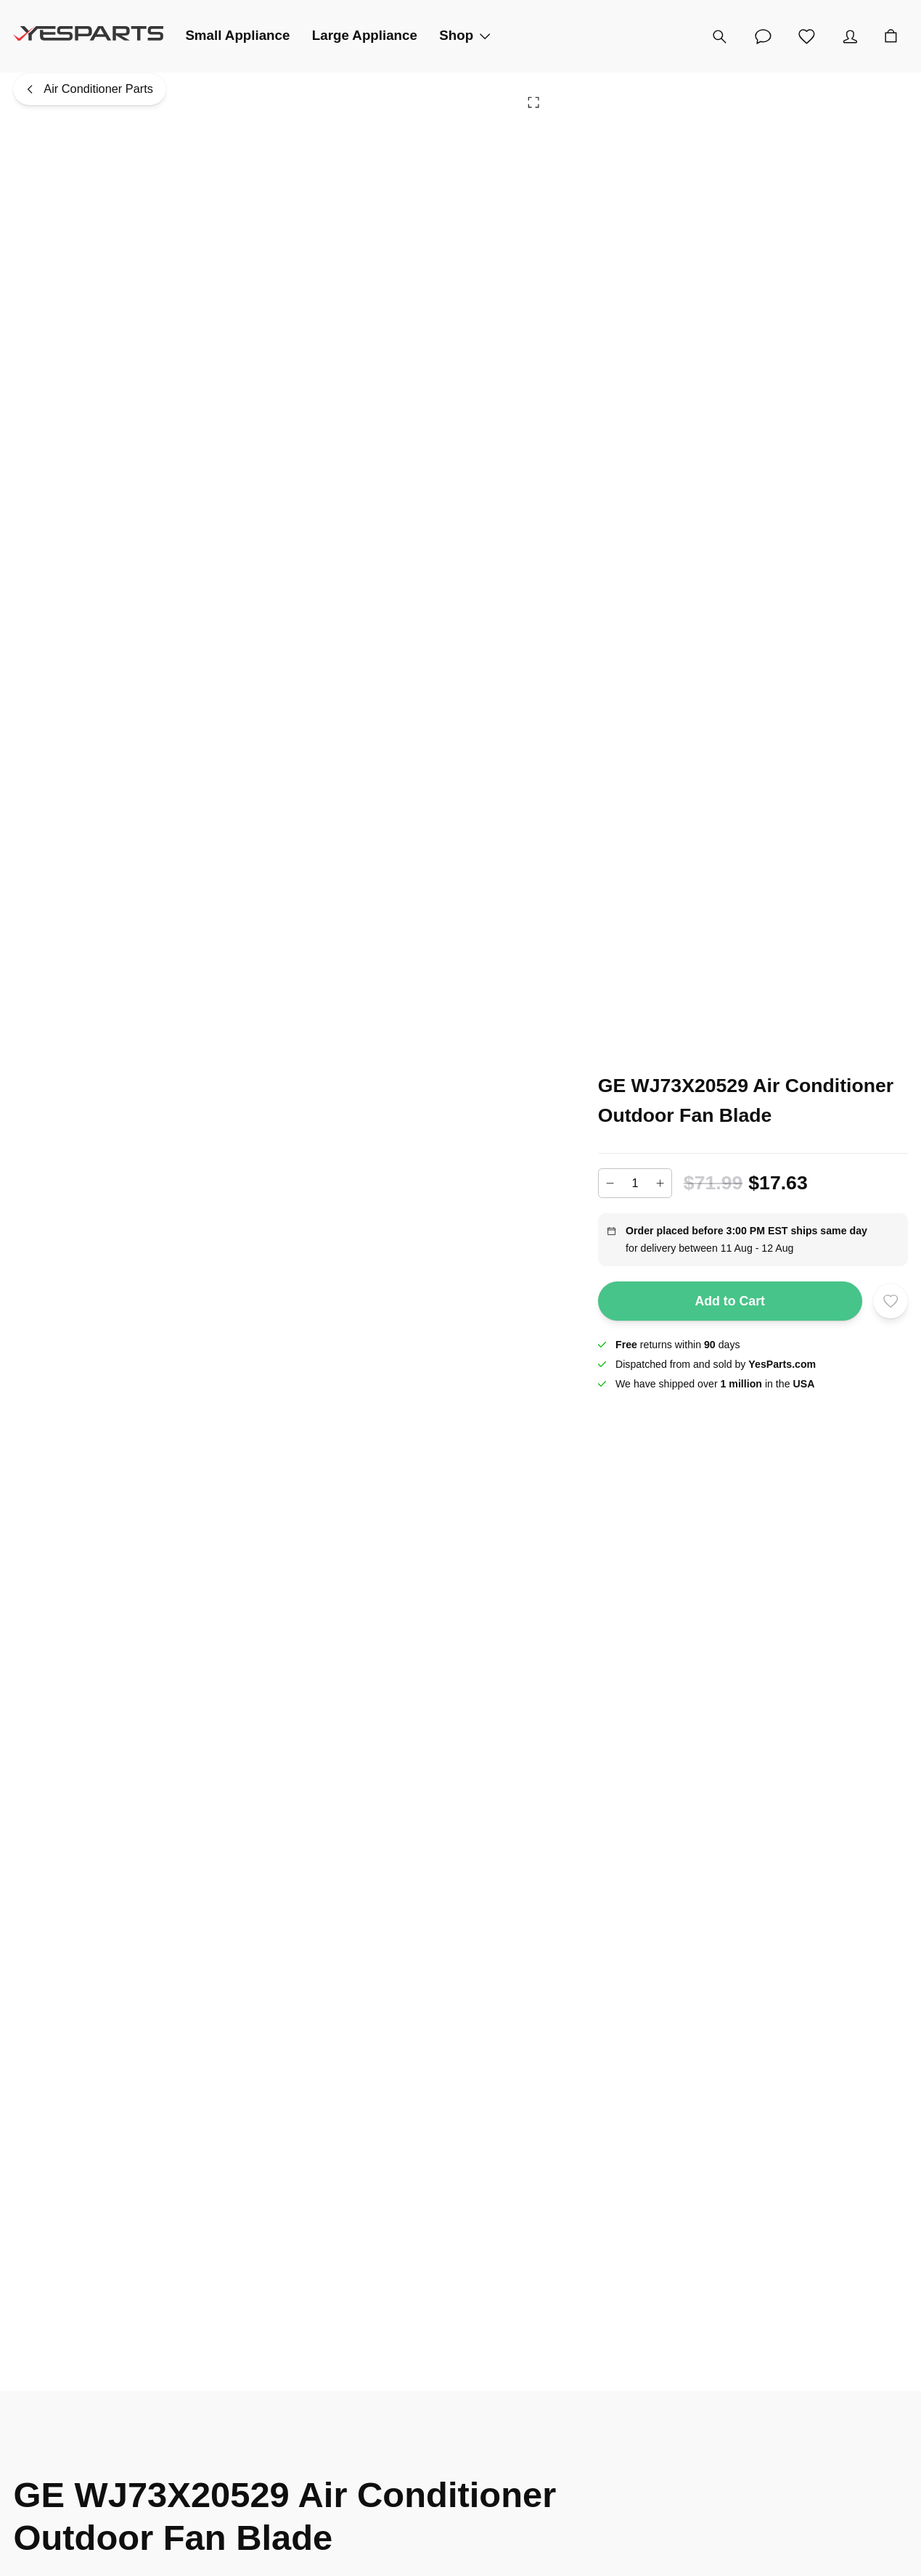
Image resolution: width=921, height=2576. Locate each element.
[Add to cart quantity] (635, 1182)
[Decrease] (610, 1183)
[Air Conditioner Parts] (89, 88)
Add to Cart (730, 1301)
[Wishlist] (807, 36)
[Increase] (660, 1183)
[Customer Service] (763, 36)
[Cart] (891, 36)
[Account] (850, 36)
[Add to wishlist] (890, 1301)
